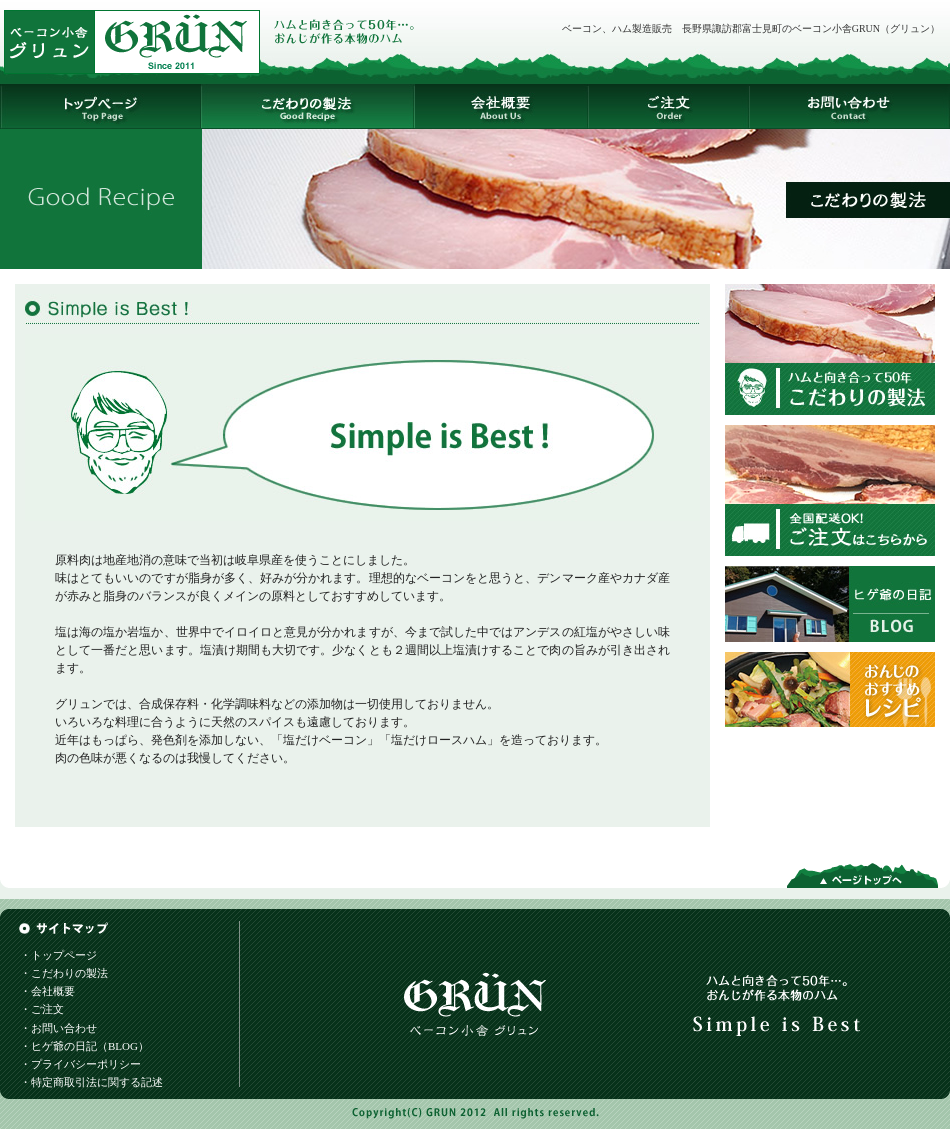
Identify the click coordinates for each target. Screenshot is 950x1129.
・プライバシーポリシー (80, 1064)
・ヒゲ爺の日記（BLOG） (84, 1046)
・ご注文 (42, 1009)
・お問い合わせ (58, 1028)
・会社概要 (47, 991)
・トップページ (58, 955)
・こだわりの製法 (64, 973)
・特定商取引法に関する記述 (91, 1082)
